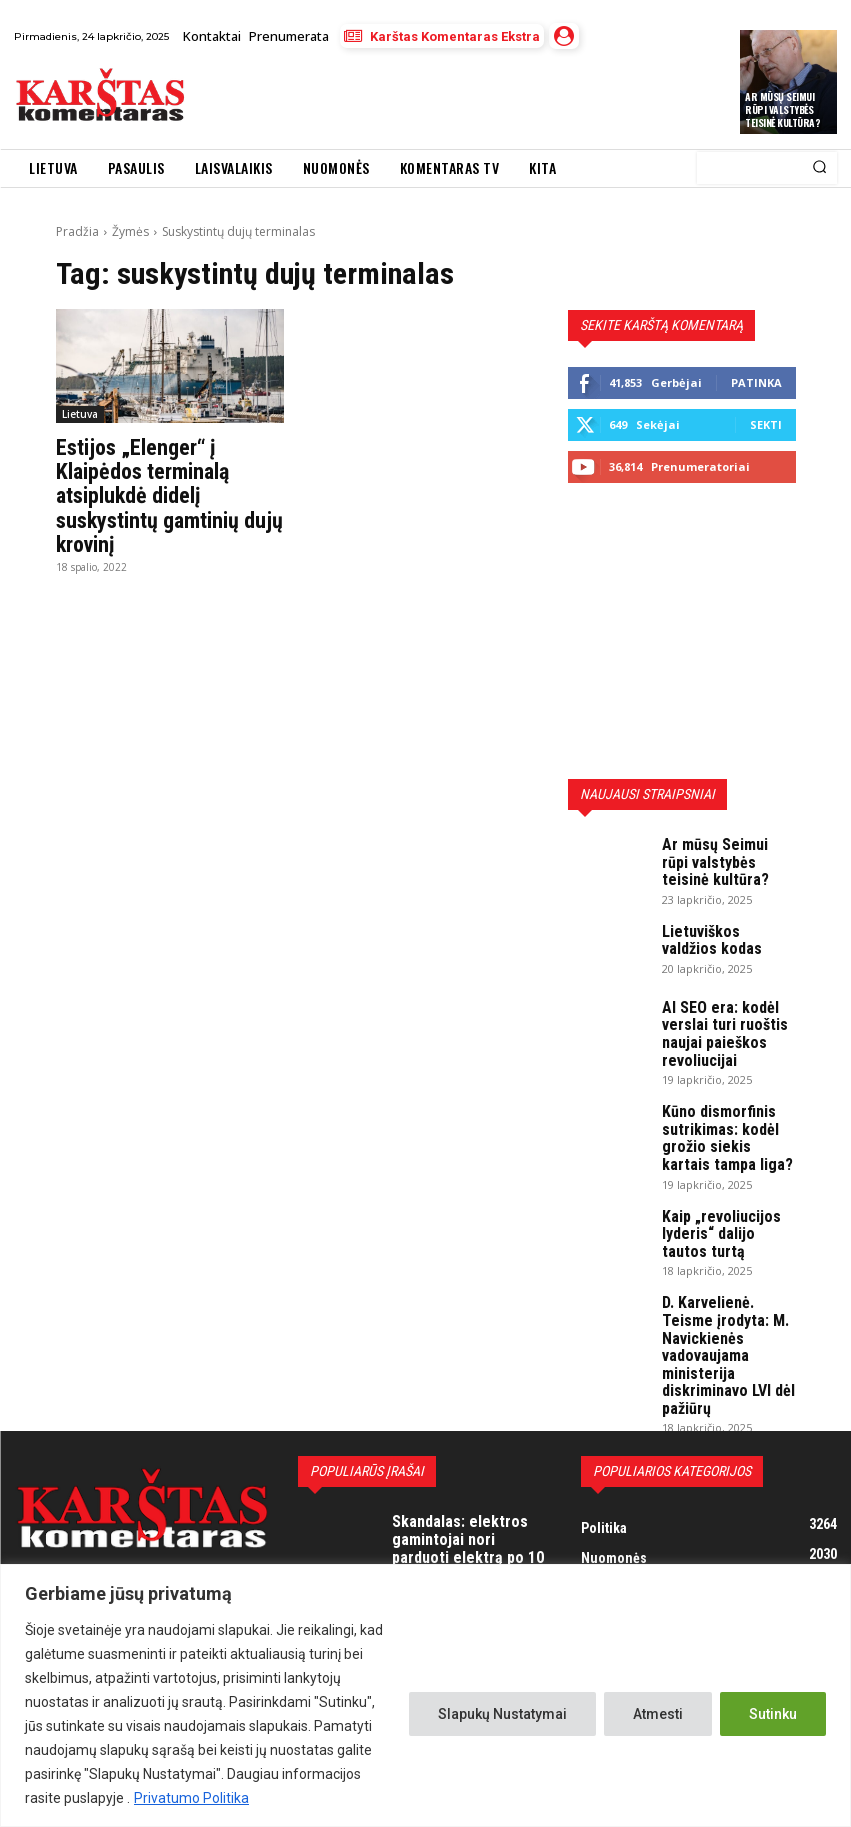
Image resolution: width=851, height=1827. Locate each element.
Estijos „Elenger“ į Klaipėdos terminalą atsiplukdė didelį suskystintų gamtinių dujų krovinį (162, 491)
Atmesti (658, 1714)
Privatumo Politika (191, 1798)
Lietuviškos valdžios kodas (721, 926)
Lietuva (80, 414)
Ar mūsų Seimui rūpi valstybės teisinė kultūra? (782, 109)
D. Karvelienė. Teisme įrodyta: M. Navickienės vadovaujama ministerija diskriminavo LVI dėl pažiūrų (728, 1290)
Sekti (766, 424)
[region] (425, 1695)
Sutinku (773, 1714)
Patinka (756, 382)
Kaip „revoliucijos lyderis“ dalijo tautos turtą (721, 1192)
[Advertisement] (432, 98)
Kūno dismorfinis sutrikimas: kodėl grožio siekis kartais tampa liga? (720, 1108)
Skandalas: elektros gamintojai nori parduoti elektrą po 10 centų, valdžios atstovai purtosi (462, 1458)
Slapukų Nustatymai (502, 1714)
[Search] (819, 168)
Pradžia (77, 231)
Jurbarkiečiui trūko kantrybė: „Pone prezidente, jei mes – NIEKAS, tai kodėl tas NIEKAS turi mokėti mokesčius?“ (470, 1556)
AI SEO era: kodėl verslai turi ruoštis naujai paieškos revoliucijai (715, 1017)
